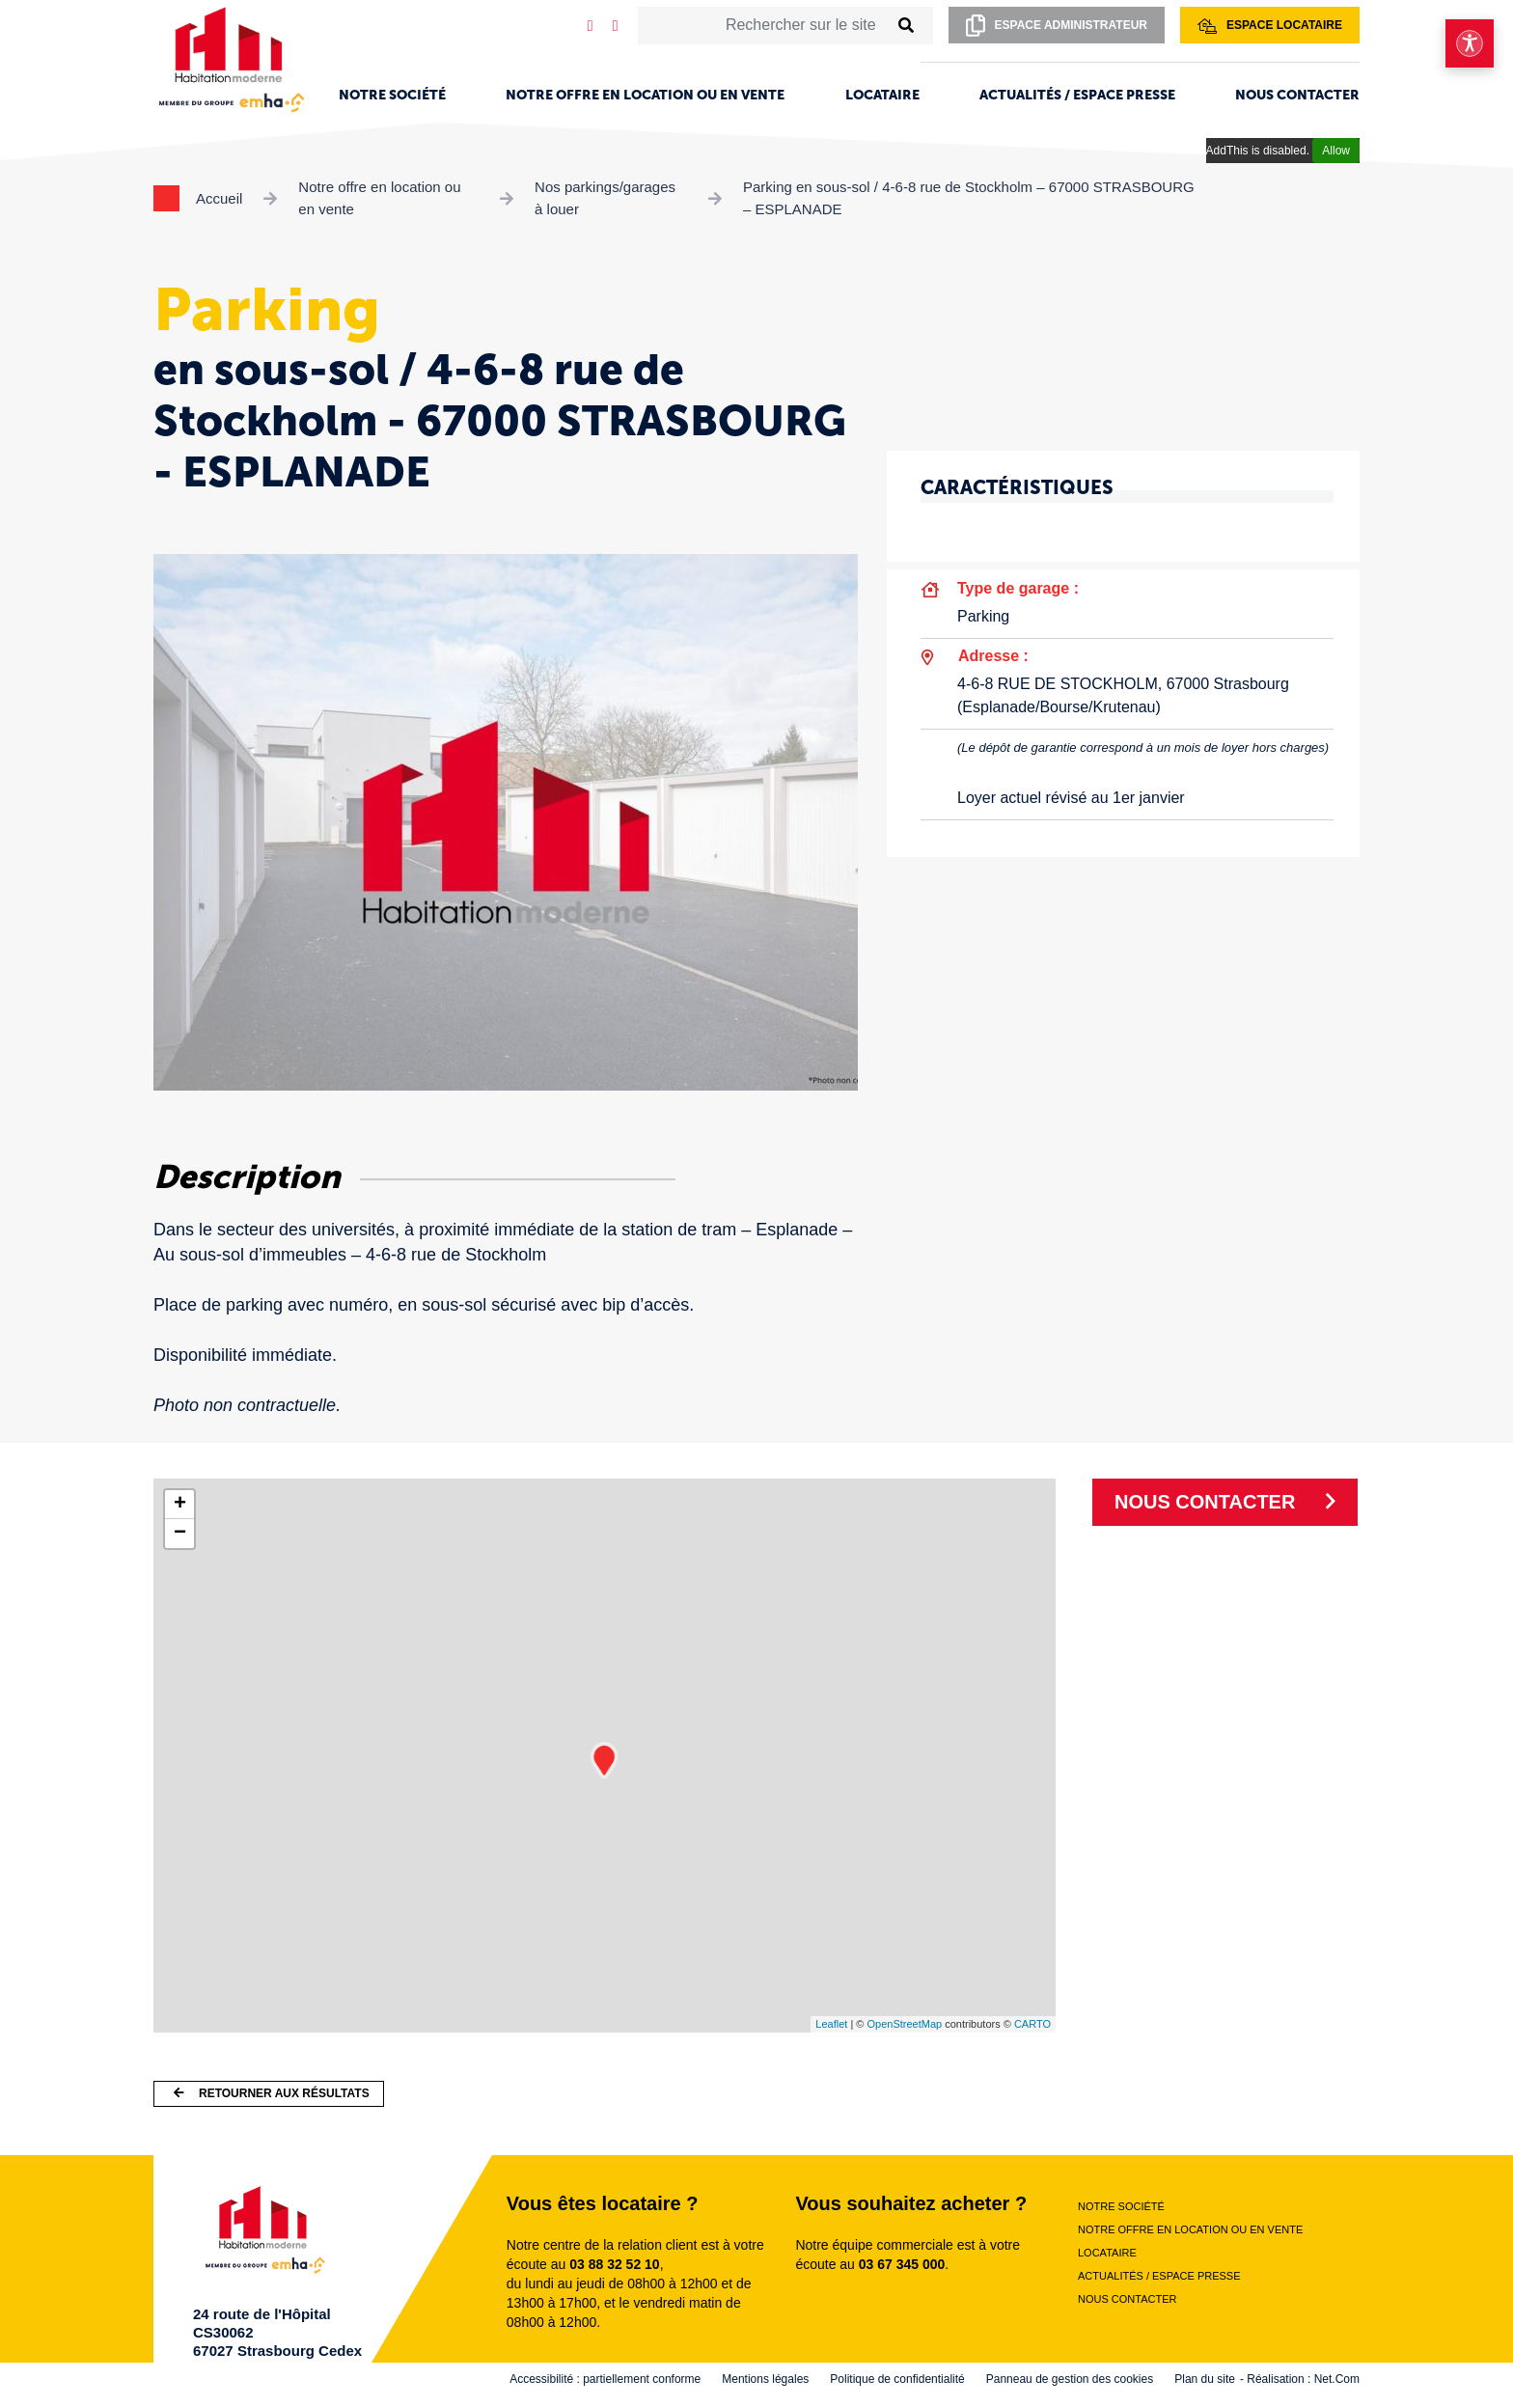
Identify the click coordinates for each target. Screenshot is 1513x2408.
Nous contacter (1297, 95)
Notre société (392, 95)
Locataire (882, 95)
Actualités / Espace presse (1077, 95)
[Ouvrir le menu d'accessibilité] (1469, 43)
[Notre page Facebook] (616, 25)
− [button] (180, 1533)
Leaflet (831, 2024)
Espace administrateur (1056, 25)
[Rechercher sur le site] (763, 25)
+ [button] (180, 1504)
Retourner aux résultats (272, 2093)
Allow (1336, 150)
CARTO (1032, 2024)
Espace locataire (1269, 26)
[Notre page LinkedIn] (590, 25)
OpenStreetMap (904, 2024)
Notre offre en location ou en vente (645, 95)
